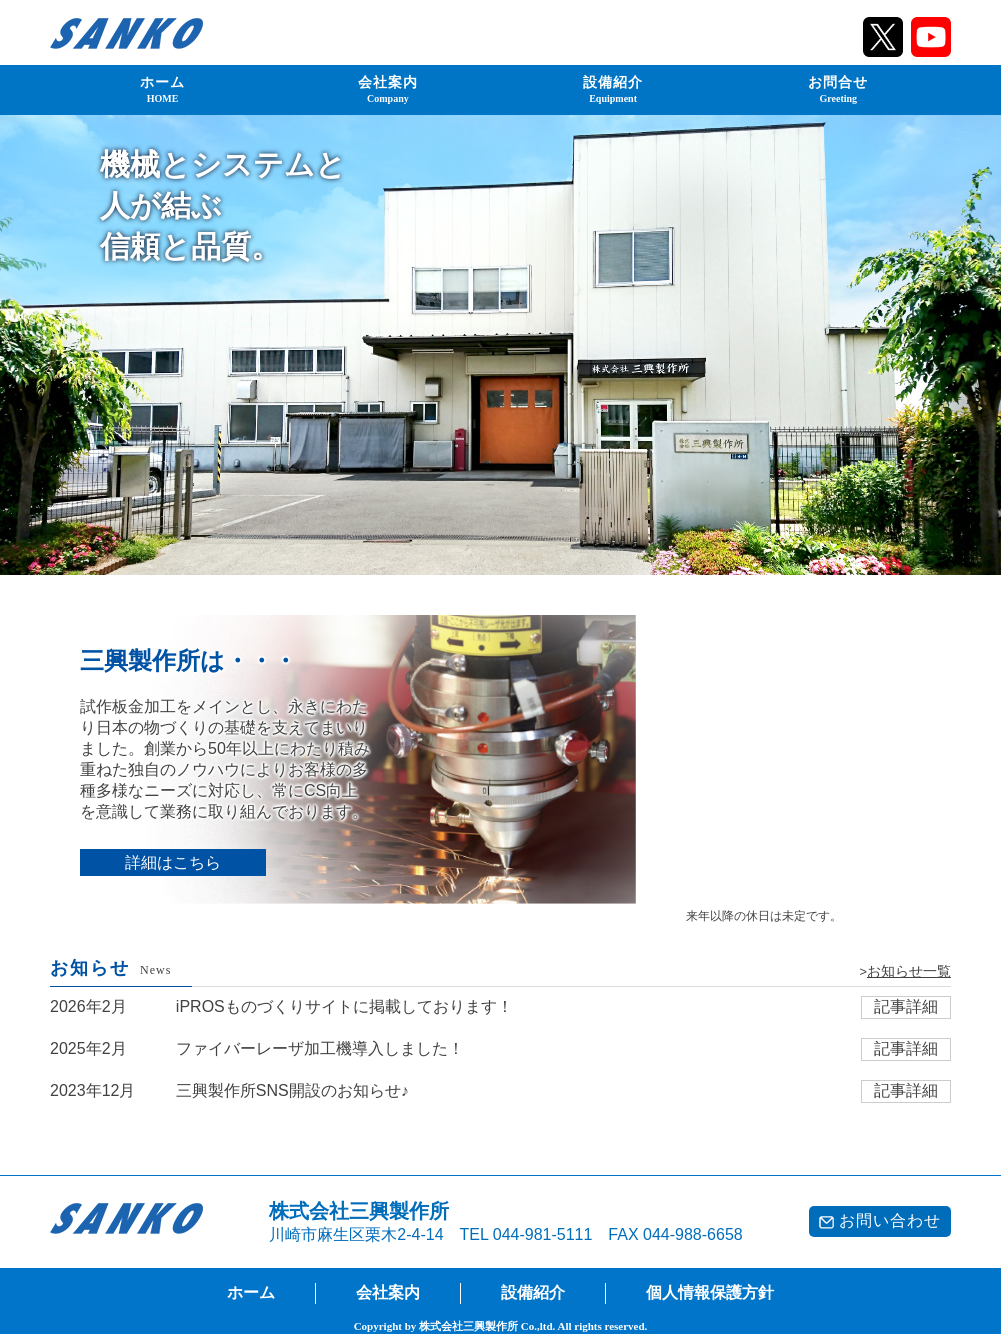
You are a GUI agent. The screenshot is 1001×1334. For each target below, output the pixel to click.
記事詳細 (906, 1006)
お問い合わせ (880, 1220)
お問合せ (838, 89)
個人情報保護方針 (710, 1292)
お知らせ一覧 (909, 971)
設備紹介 (613, 89)
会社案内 (388, 89)
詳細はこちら (173, 862)
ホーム (162, 89)
